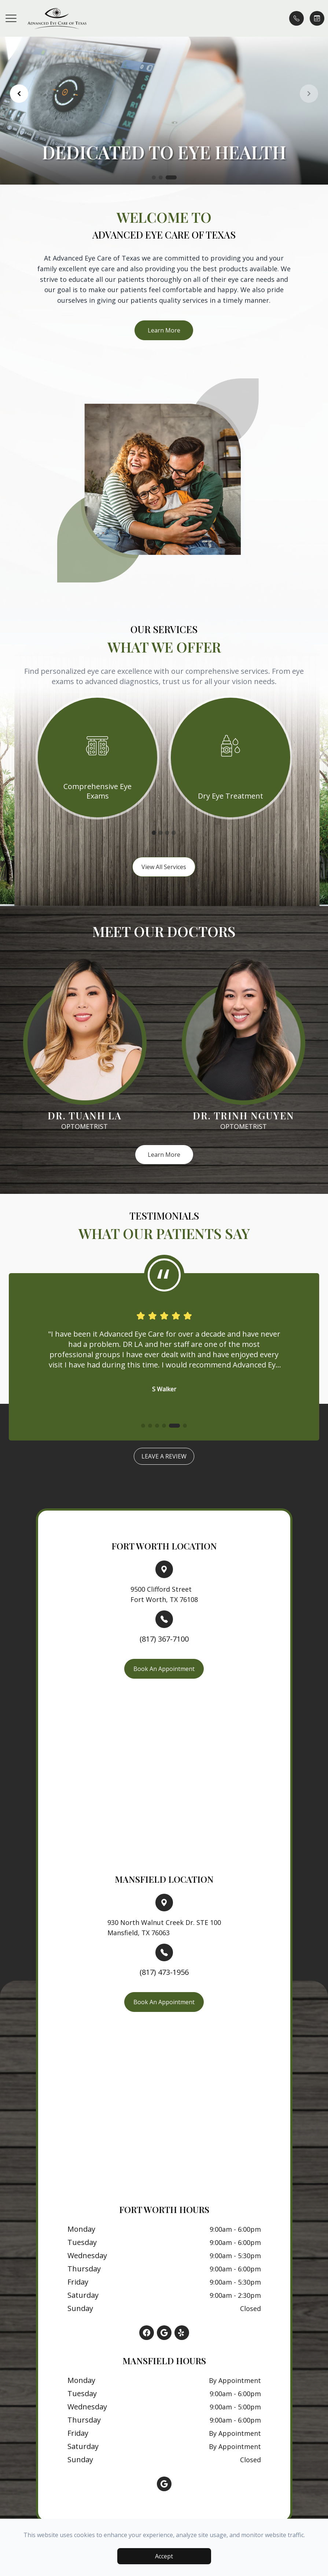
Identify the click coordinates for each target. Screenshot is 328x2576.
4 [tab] (174, 833)
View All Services (163, 867)
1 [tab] (154, 833)
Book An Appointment (164, 1669)
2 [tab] (160, 833)
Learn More (164, 330)
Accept (164, 2556)
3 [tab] (167, 833)
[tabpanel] (97, 757)
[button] (11, 18)
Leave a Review (164, 1456)
